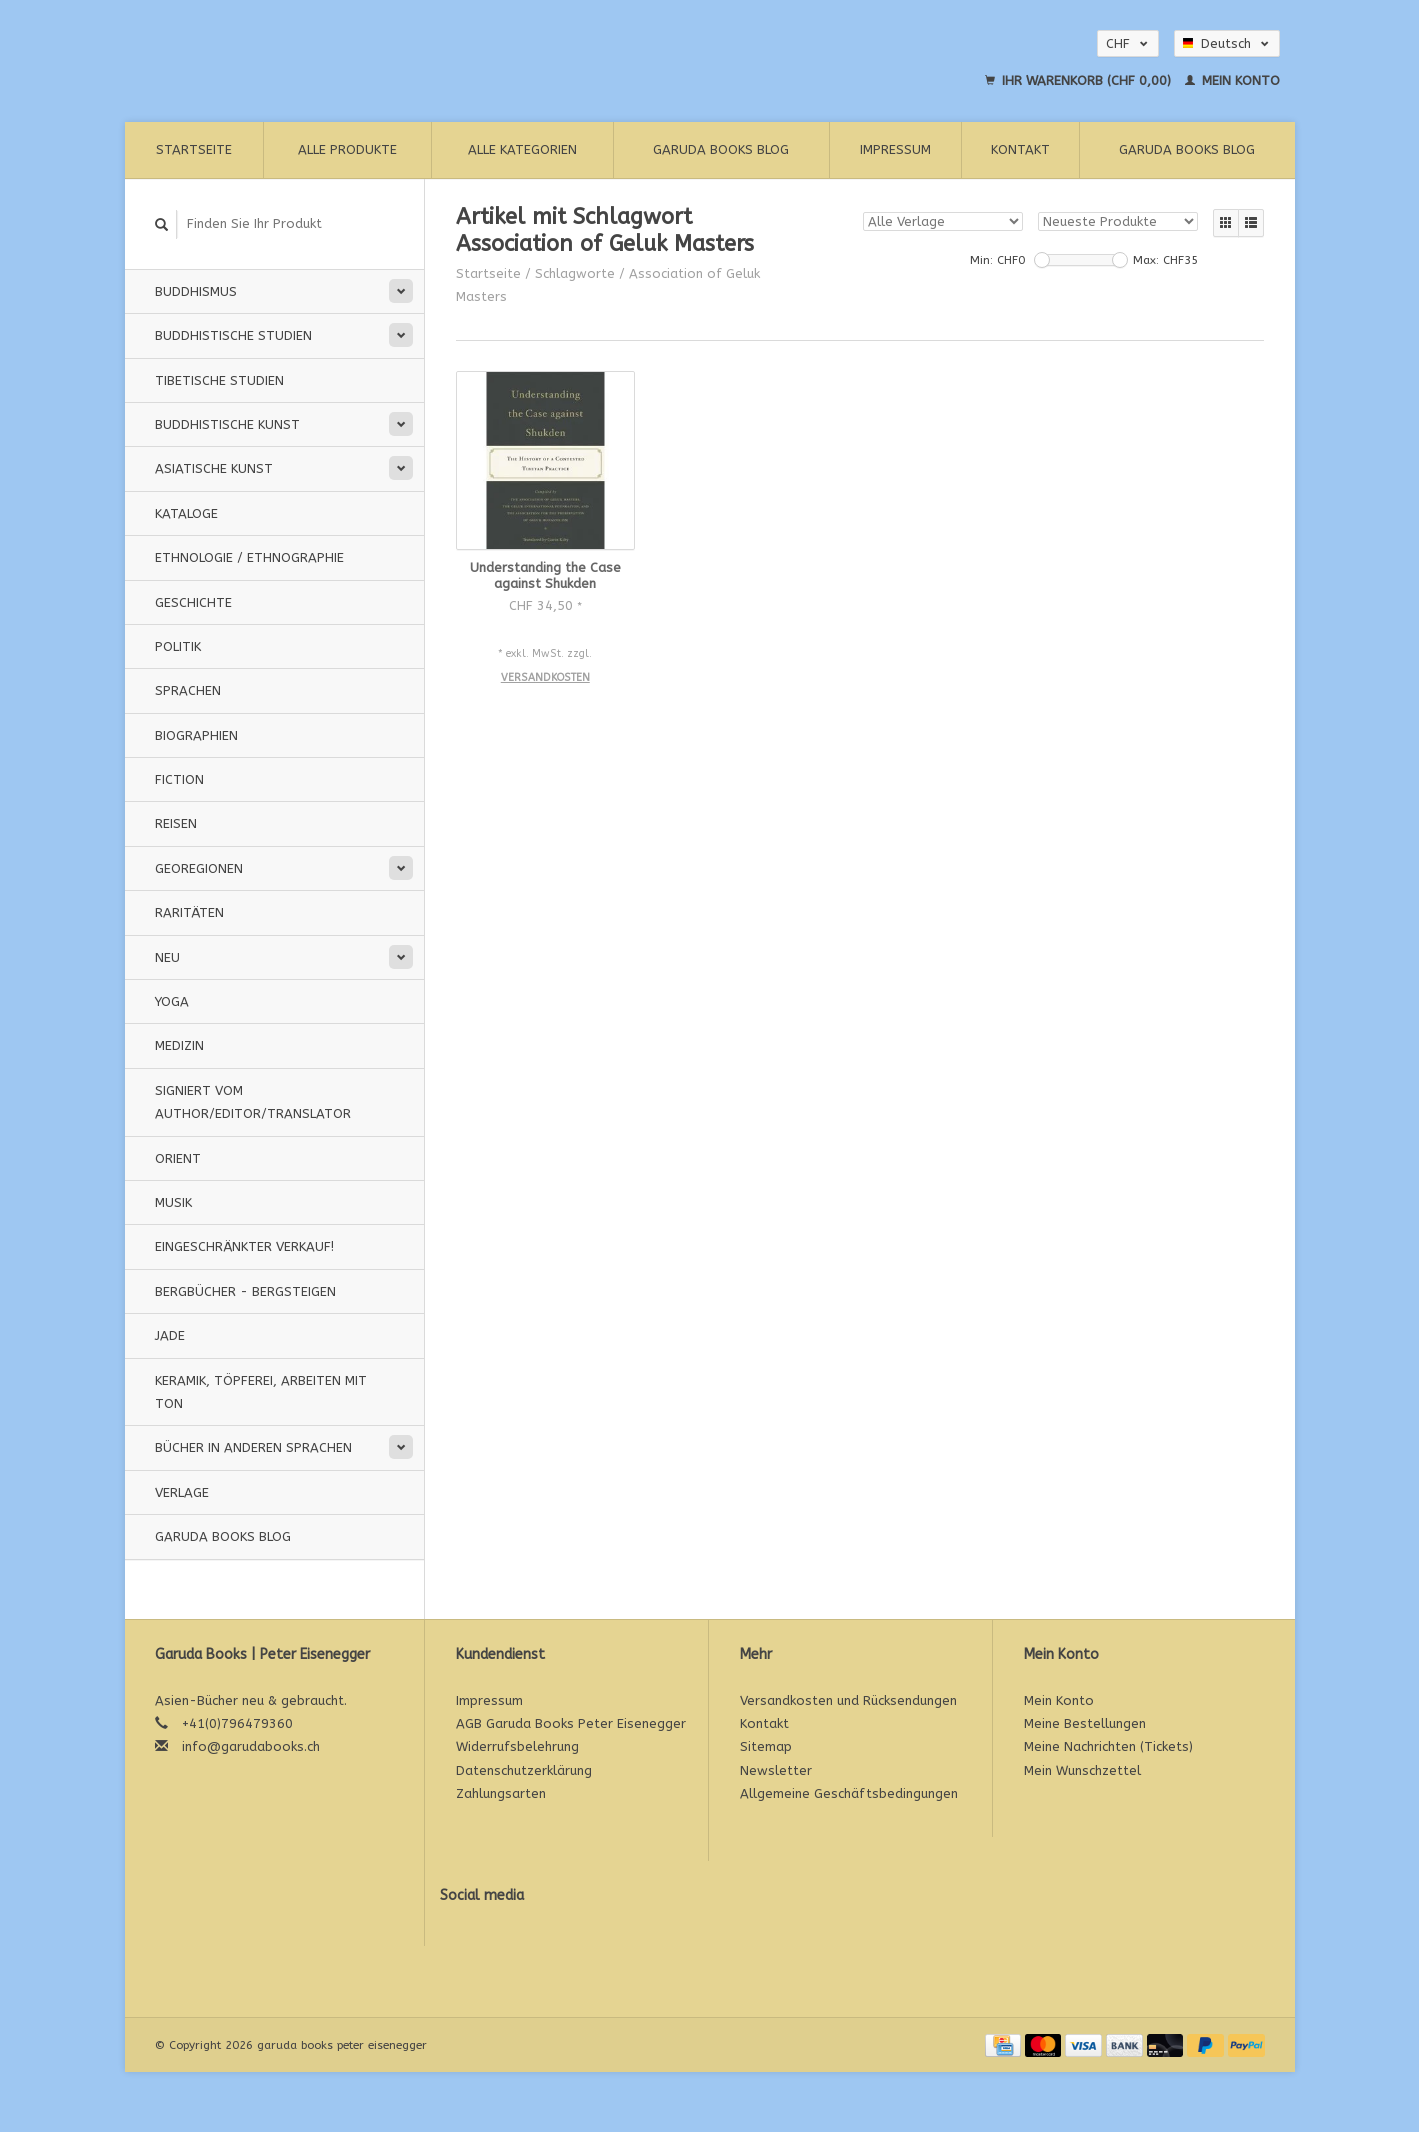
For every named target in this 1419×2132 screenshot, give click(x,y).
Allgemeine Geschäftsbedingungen (849, 1793)
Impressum (895, 149)
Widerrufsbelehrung (517, 1746)
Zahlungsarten (501, 1793)
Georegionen (199, 868)
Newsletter (776, 1770)
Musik (173, 1202)
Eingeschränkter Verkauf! (244, 1246)
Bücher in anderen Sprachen (253, 1447)
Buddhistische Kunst (227, 424)
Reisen (176, 823)
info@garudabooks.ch (251, 1746)
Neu (167, 957)
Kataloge (186, 513)
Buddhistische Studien (233, 335)
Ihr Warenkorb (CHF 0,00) (1080, 80)
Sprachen (188, 690)
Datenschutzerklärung (524, 1770)
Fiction (179, 779)
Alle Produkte (347, 149)
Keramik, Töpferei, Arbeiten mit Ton (261, 1392)
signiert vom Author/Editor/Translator (253, 1102)
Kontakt (1020, 149)
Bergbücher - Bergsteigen (245, 1291)
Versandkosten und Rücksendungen (848, 1700)
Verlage (182, 1492)
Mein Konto (1232, 80)
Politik (178, 646)
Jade (170, 1335)
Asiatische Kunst (214, 468)
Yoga (172, 1001)
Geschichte (193, 602)
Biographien (196, 735)
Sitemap (766, 1746)
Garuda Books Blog (721, 149)
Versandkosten (545, 677)
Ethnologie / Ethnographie (249, 557)
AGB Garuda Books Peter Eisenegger (571, 1723)
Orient (178, 1158)
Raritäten (189, 912)
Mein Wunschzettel (1082, 1770)
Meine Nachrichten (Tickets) (1108, 1746)
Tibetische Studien (219, 380)
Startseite (194, 149)
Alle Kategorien (522, 149)
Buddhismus (196, 291)
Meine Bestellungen (1085, 1723)
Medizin (179, 1045)
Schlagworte (575, 273)
